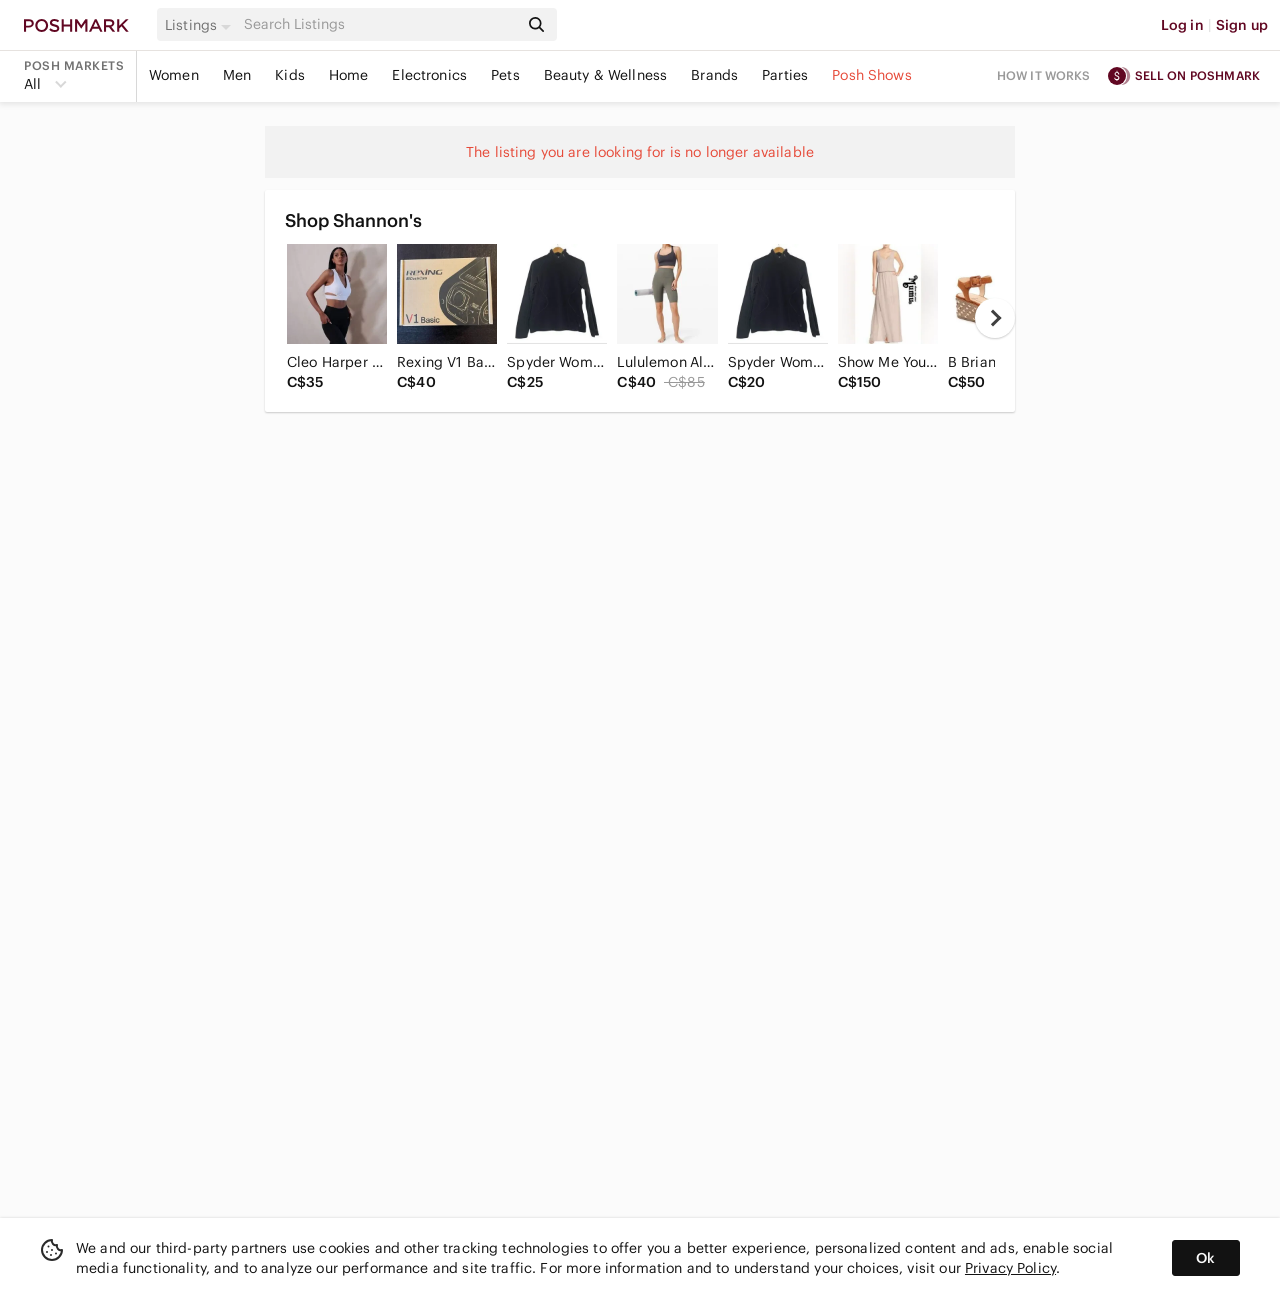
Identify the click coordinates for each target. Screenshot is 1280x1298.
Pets (505, 75)
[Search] (379, 24)
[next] (995, 318)
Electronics (429, 75)
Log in (1182, 25)
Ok (1205, 1258)
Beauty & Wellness (606, 75)
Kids (290, 75)
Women (174, 75)
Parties (785, 75)
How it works (1044, 75)
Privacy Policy (1010, 1268)
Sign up (1242, 25)
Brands (714, 75)
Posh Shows (872, 75)
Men (237, 75)
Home (349, 75)
